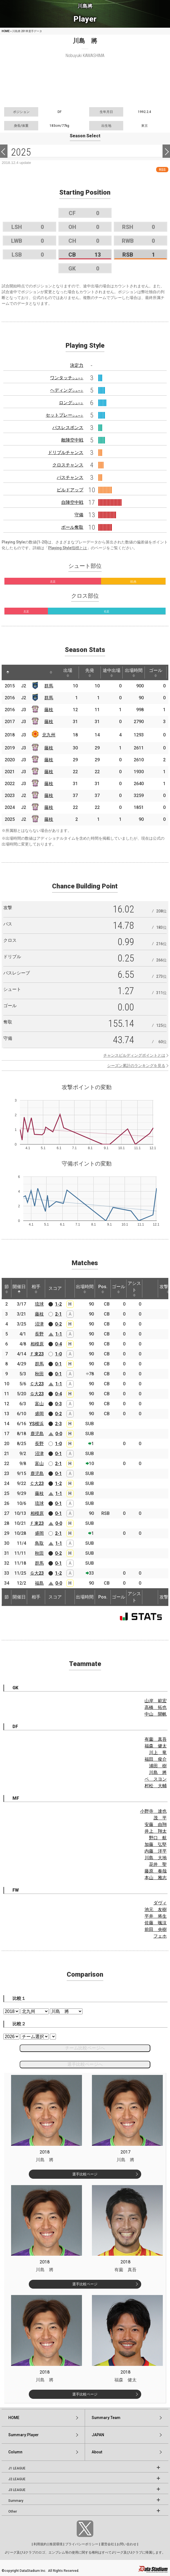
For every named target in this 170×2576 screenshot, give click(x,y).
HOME (6, 31)
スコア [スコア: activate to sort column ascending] (55, 1288)
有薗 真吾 (156, 1739)
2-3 (58, 1423)
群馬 (48, 686)
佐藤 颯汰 (156, 1922)
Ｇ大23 (37, 1393)
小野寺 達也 (153, 1811)
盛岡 (39, 1413)
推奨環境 (56, 2544)
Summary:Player (23, 2435)
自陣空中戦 (72, 502)
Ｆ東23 (37, 1354)
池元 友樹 (156, 1909)
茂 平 (160, 1818)
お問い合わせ (126, 2544)
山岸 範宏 (156, 1700)
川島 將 (158, 1772)
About (97, 2452)
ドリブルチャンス (65, 452)
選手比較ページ (84, 2174)
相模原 (37, 1344)
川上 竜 (158, 1752)
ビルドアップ (70, 489)
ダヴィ (160, 1902)
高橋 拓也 (156, 1707)
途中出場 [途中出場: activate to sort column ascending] (111, 672)
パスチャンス (70, 477)
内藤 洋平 (156, 1851)
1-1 (58, 1334)
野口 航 (158, 1837)
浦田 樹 (158, 1765)
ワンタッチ (66, 377)
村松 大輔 (156, 1785)
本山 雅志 (156, 1877)
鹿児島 (37, 1433)
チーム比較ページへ (85, 2048)
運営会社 (107, 2544)
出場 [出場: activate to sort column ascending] (67, 672)
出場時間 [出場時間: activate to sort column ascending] (134, 672)
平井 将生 (156, 1916)
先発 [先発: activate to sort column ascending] (89, 672)
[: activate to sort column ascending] (18, 672)
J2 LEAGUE (16, 2479)
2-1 (58, 1314)
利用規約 (40, 2544)
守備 (78, 514)
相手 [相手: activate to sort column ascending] (36, 1288)
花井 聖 (158, 1864)
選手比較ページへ (85, 2064)
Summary (15, 2501)
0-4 (58, 1344)
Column (15, 2452)
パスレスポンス (67, 427)
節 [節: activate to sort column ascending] (6, 1288)
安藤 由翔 (156, 1824)
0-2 (58, 1324)
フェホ (160, 1936)
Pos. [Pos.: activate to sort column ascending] (102, 1288)
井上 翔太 (156, 1831)
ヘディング (66, 390)
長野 (39, 1334)
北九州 (48, 735)
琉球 (39, 1304)
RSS (162, 169)
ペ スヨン (156, 1779)
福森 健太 (156, 1746)
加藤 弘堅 (156, 1844)
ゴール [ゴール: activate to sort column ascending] (155, 672)
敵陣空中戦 (72, 440)
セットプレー (64, 415)
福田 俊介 (156, 1759)
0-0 (58, 1433)
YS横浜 (36, 1423)
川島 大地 (156, 1857)
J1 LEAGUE (16, 2468)
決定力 (76, 365)
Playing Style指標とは (67, 548)
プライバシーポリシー (81, 2544)
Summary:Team (106, 2417)
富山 (39, 1403)
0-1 (58, 1363)
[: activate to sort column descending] (8, 672)
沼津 (39, 1324)
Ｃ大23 (37, 1383)
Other (12, 2511)
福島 (39, 1583)
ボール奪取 (72, 527)
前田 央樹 (156, 1929)
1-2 (58, 1304)
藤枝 (48, 709)
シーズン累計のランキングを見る (136, 1065)
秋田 (39, 1373)
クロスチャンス (67, 465)
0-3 (58, 1403)
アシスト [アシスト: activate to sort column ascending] (134, 1289)
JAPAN (98, 2435)
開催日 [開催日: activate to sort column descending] (19, 1288)
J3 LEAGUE (16, 2490)
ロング (71, 402)
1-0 (58, 1354)
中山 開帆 (156, 1714)
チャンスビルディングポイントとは (134, 1055)
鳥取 (39, 1543)
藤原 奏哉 (156, 1871)
